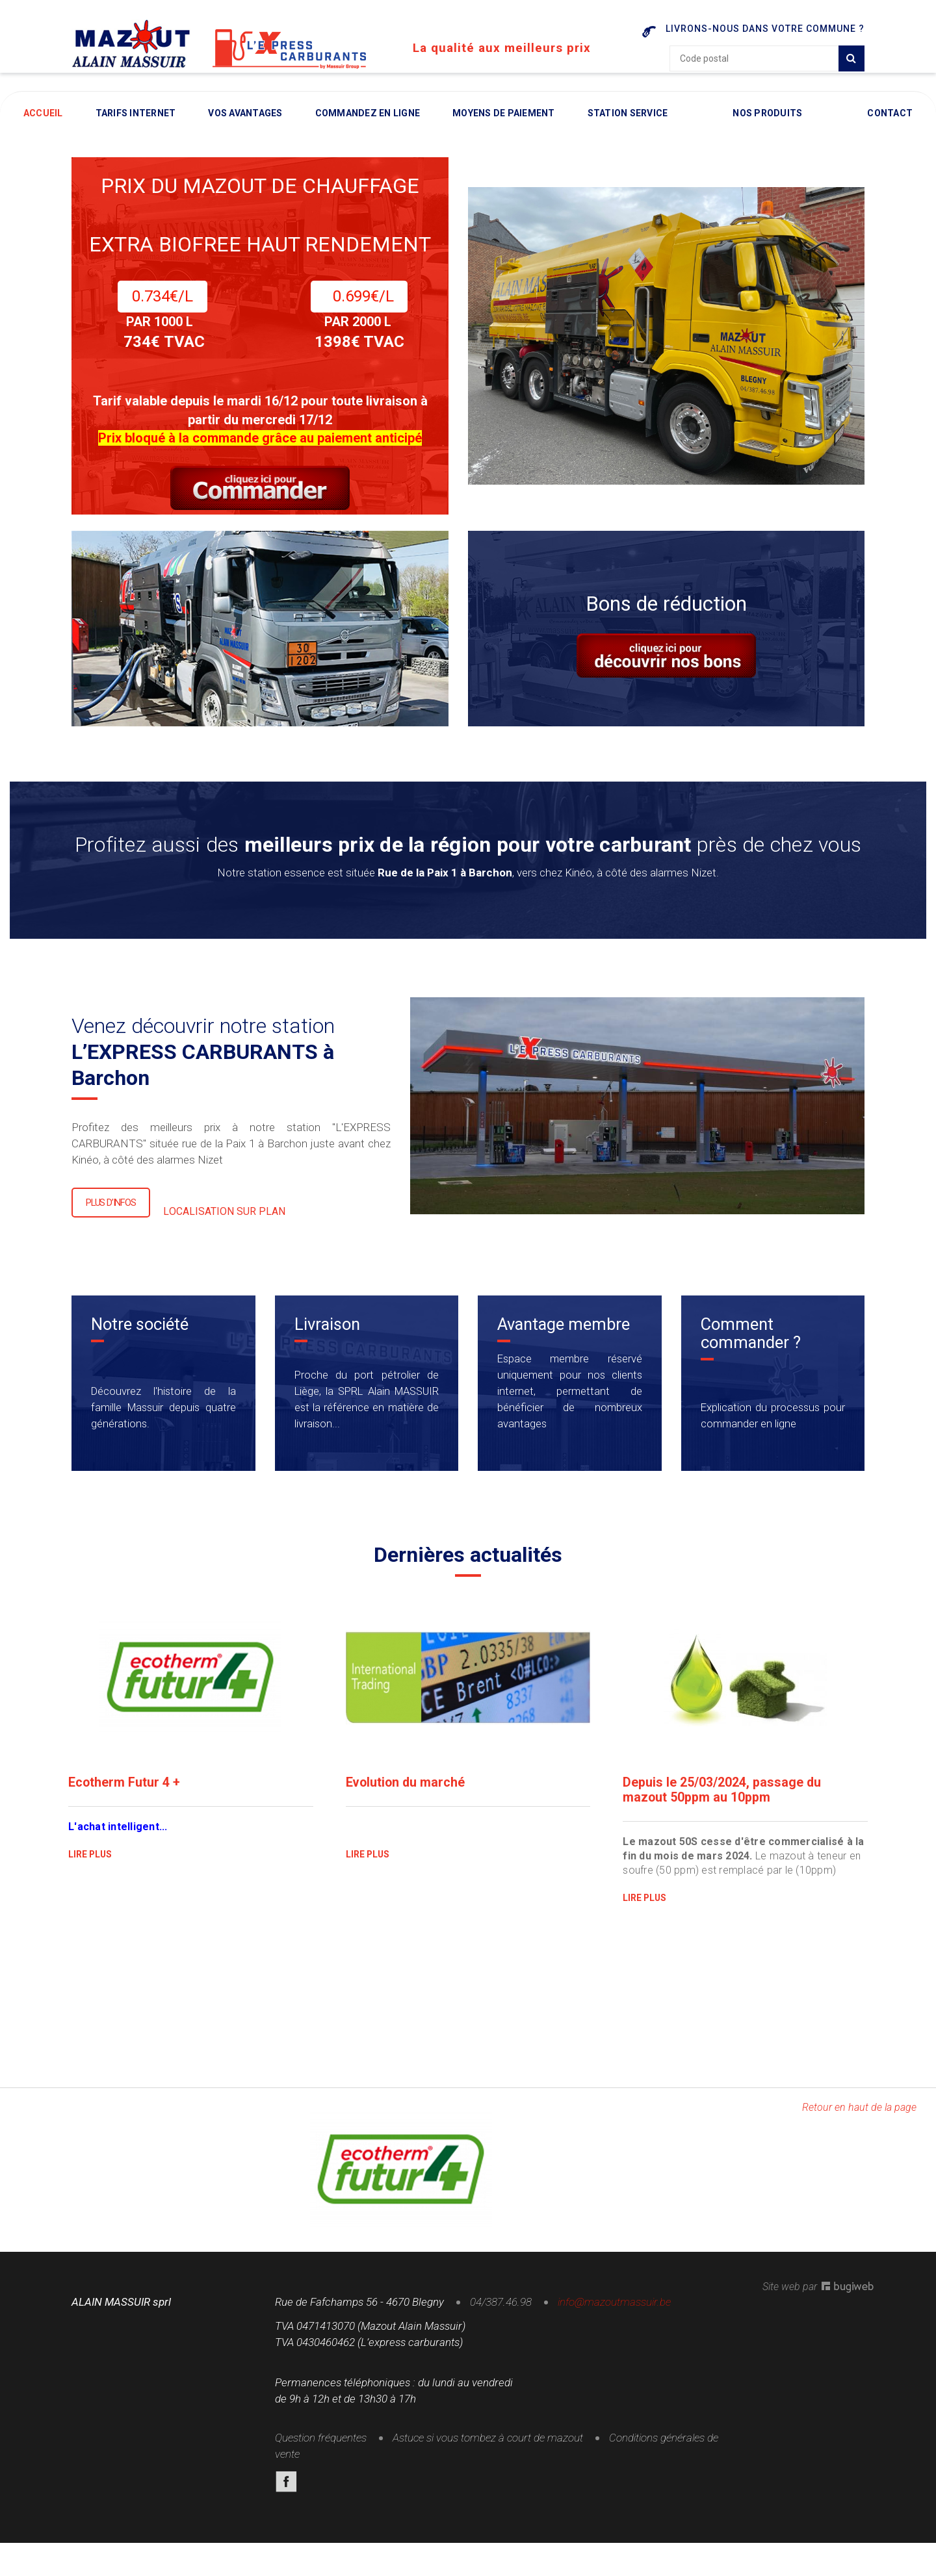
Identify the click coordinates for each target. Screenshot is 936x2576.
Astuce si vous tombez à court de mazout (488, 2444)
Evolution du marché (406, 1790)
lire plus (90, 1862)
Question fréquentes (321, 2444)
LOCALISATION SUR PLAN (224, 1220)
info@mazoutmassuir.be (614, 2308)
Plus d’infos (111, 1211)
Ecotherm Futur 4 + (124, 1790)
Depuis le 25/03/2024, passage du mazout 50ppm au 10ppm (722, 1798)
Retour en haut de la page (859, 2114)
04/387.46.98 (501, 2308)
